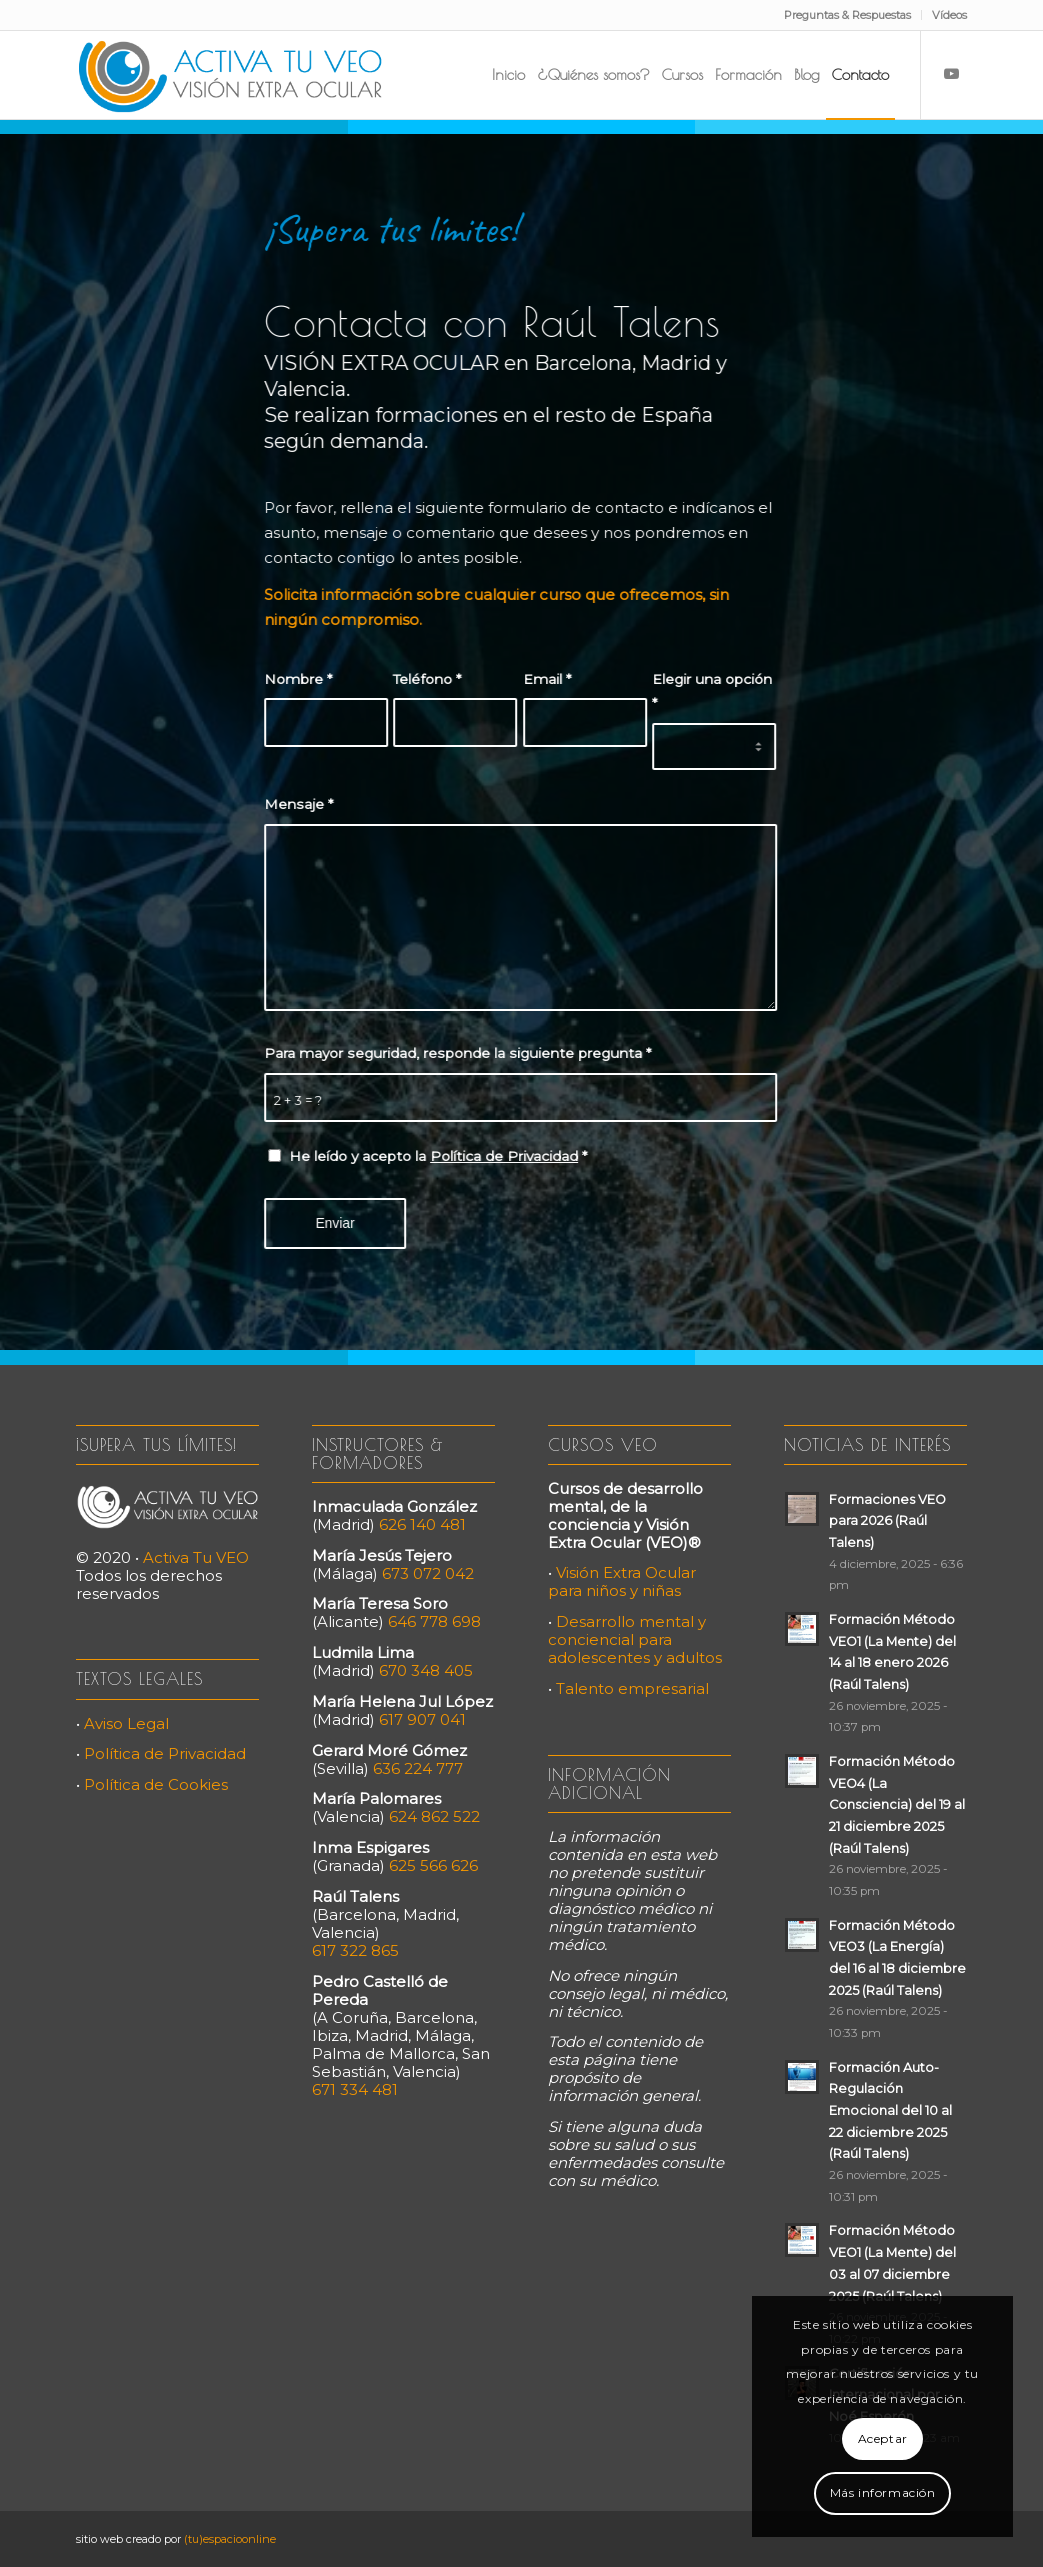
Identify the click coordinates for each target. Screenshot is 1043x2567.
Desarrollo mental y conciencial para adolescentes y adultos (635, 1639)
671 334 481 (355, 2089)
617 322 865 (355, 1950)
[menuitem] (848, 15)
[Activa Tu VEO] (230, 75)
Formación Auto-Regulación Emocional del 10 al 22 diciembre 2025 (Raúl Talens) (890, 2111)
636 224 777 (418, 1768)
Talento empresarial (632, 1688)
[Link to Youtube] (952, 74)
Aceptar (883, 2438)
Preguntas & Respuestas (847, 15)
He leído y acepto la (435, 1156)
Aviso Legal (126, 1723)
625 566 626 (433, 1865)
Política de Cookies (156, 1784)
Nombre (295, 679)
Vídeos (949, 15)
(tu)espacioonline (230, 2539)
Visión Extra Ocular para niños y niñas (622, 1581)
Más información (883, 2492)
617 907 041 (422, 1719)
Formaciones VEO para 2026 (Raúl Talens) (887, 1521)
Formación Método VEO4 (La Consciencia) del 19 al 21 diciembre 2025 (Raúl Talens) (897, 1805)
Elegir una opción (708, 691)
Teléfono (424, 679)
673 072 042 (428, 1573)
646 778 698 (434, 1621)
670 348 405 (426, 1670)
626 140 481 (422, 1524)
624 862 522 (434, 1816)
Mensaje (295, 804)
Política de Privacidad (501, 1156)
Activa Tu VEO (196, 1557)
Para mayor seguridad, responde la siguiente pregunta (454, 1053)
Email (543, 679)
